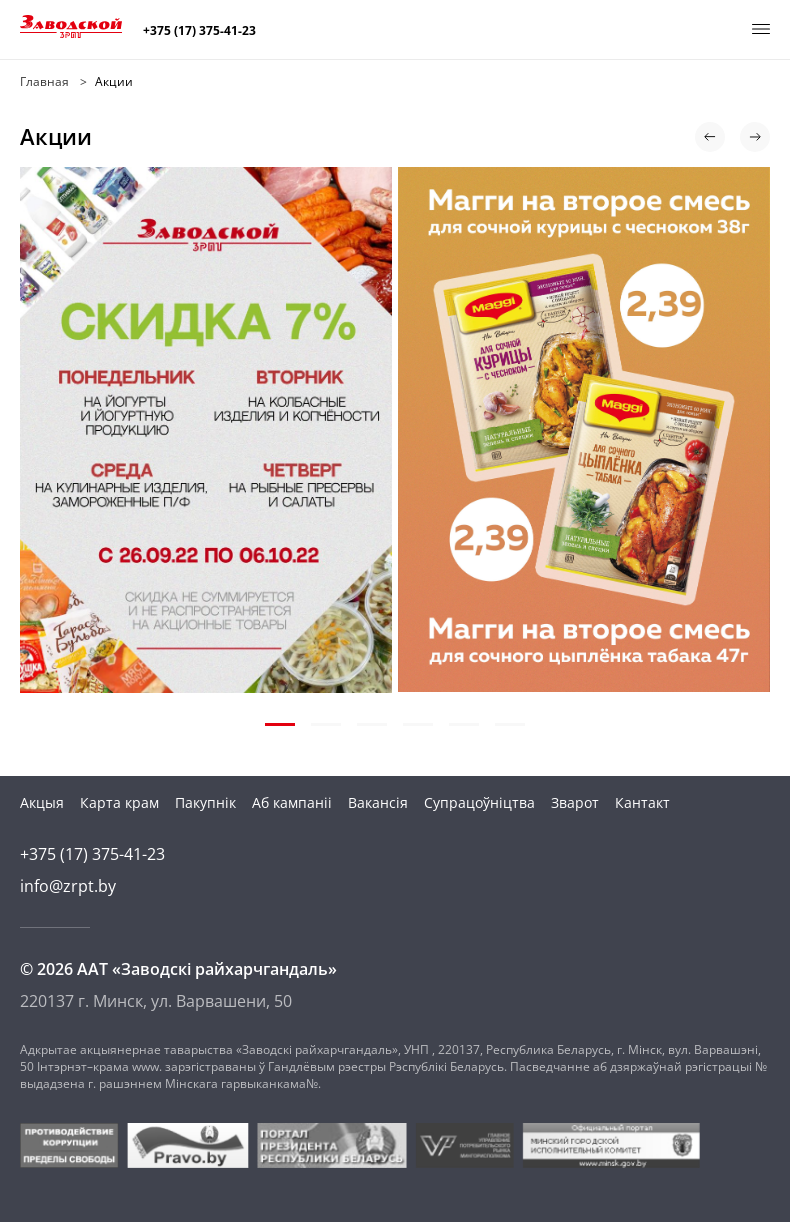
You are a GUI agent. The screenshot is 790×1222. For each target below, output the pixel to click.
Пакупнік (205, 802)
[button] (710, 137)
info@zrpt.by (68, 886)
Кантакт (642, 802)
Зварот (575, 802)
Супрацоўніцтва (479, 802)
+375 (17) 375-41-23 (199, 31)
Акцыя (42, 802)
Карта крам (119, 802)
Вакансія (378, 802)
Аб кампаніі (292, 802)
